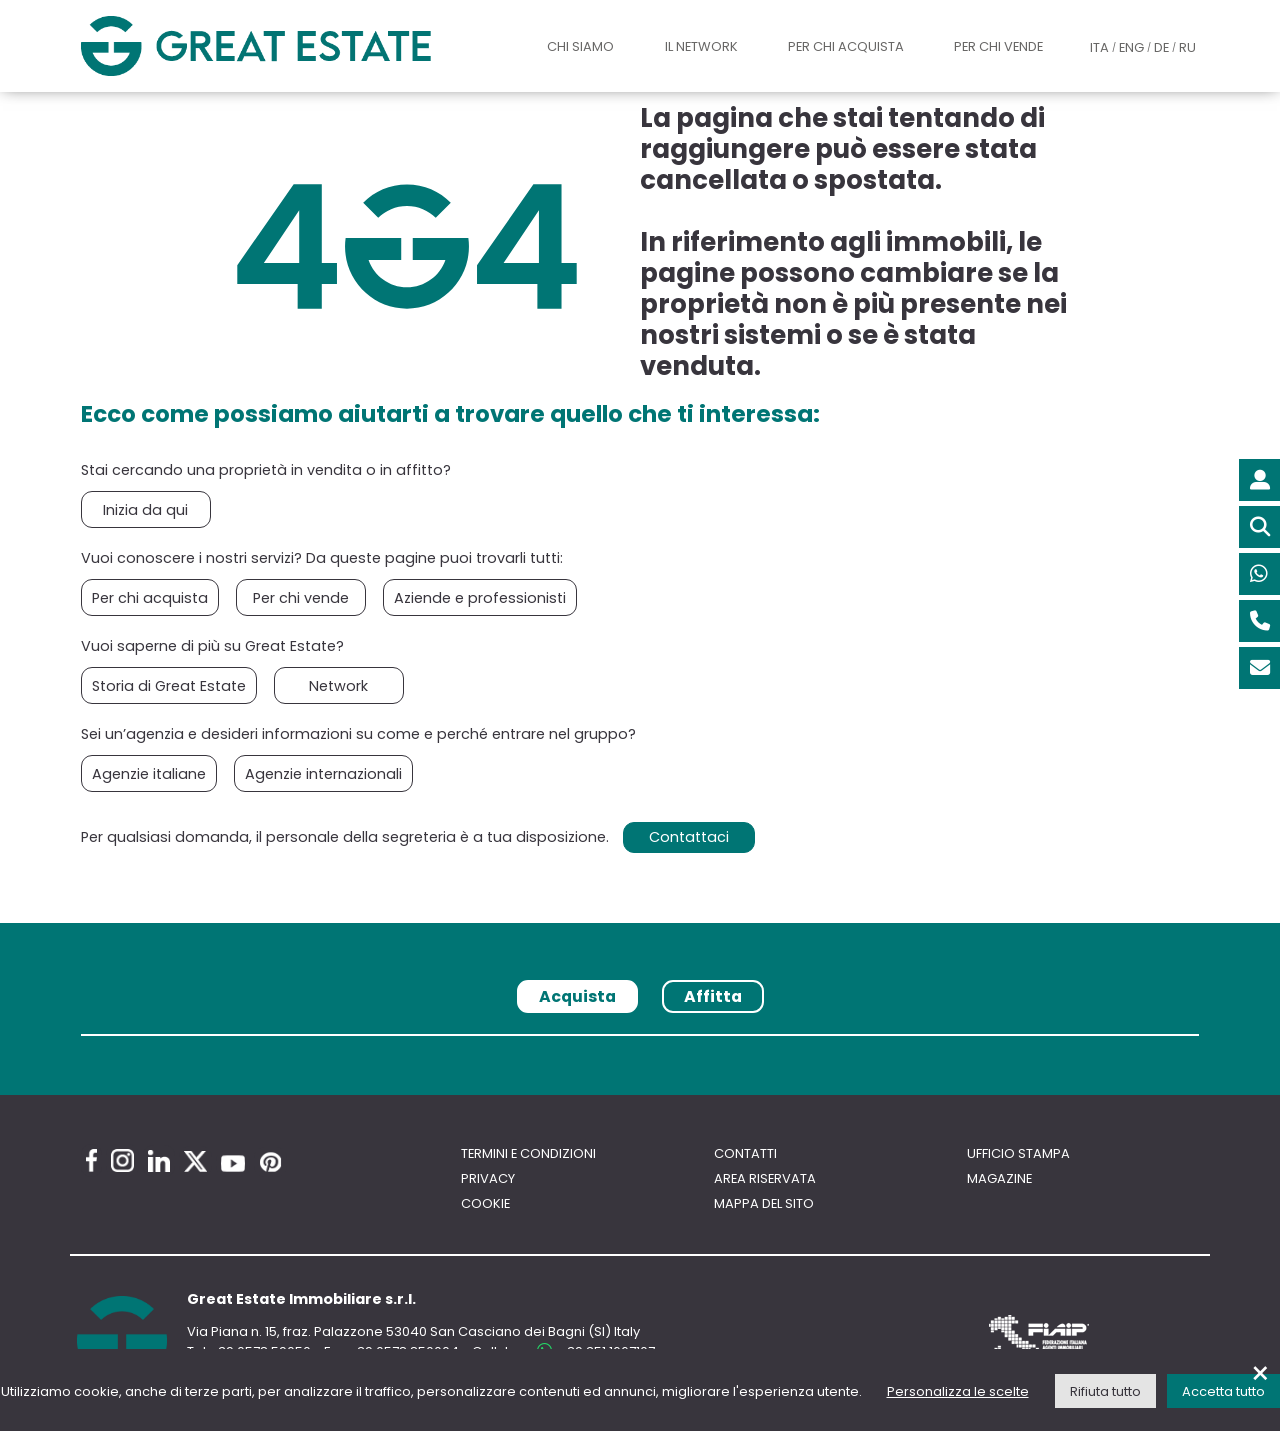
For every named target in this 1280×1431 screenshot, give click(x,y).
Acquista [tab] (577, 996)
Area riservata (765, 1178)
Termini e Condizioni (528, 1153)
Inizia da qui (145, 510)
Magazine (999, 1178)
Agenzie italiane (149, 774)
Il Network (701, 46)
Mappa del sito (764, 1203)
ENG (1131, 47)
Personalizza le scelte (958, 1391)
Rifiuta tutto (1105, 1391)
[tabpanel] (640, 1042)
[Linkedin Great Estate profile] (159, 1161)
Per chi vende (998, 46)
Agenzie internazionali (323, 774)
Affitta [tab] (713, 996)
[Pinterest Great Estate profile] (270, 1162)
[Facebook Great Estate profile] (91, 1160)
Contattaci (689, 837)
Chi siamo (580, 46)
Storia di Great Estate (169, 686)
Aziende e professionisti (480, 598)
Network (338, 686)
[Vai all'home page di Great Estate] (294, 45)
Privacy (488, 1178)
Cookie (485, 1203)
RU (1187, 47)
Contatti (745, 1153)
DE (1161, 47)
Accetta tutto (1223, 1391)
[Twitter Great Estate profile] (195, 1161)
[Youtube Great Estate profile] (233, 1163)
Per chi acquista (846, 46)
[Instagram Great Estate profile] (122, 1160)
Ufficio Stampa (1018, 1153)
